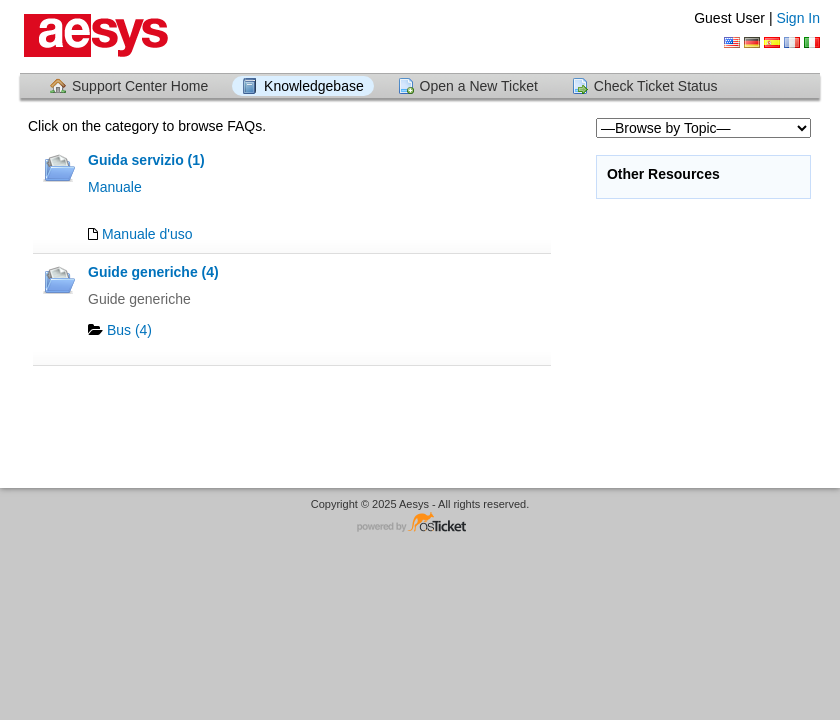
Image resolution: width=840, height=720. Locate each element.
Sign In (798, 18)
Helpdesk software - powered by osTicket (420, 523)
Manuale (115, 187)
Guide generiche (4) (153, 272)
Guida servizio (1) (146, 160)
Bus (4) (129, 330)
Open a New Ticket (479, 86)
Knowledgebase (314, 86)
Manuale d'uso (147, 234)
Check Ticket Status (656, 86)
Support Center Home (140, 86)
